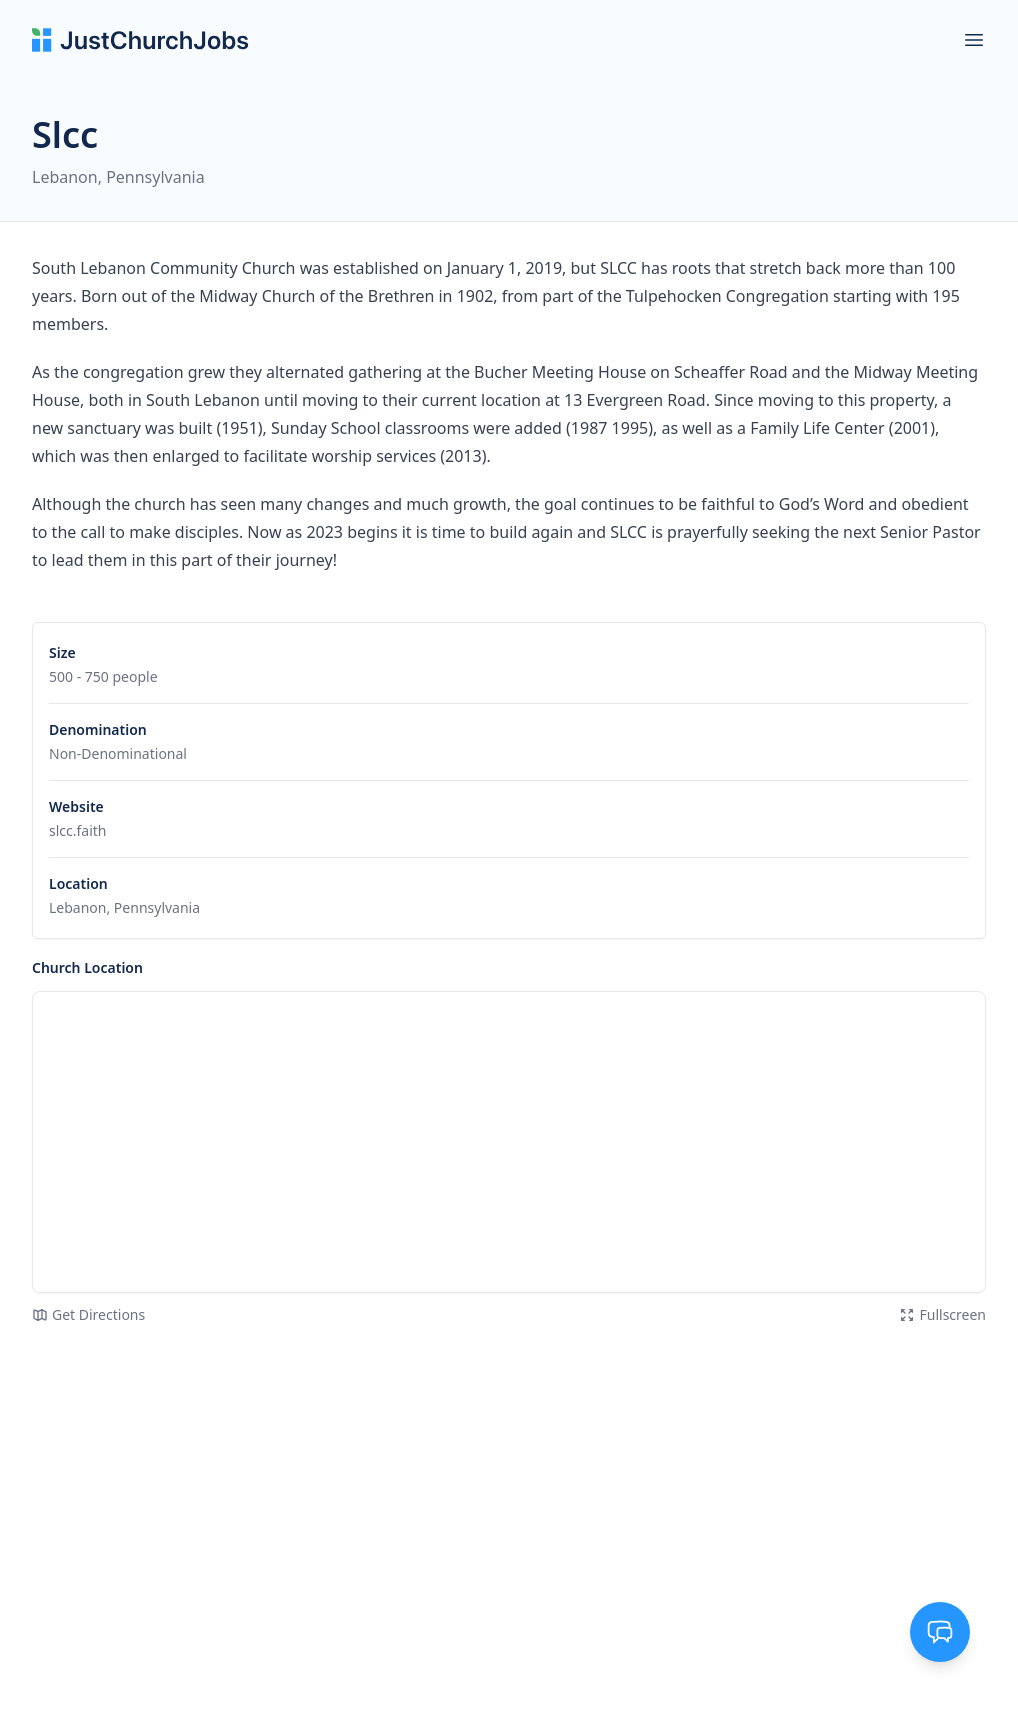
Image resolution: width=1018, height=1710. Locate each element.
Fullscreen (942, 1314)
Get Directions (88, 1314)
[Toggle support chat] (940, 1632)
